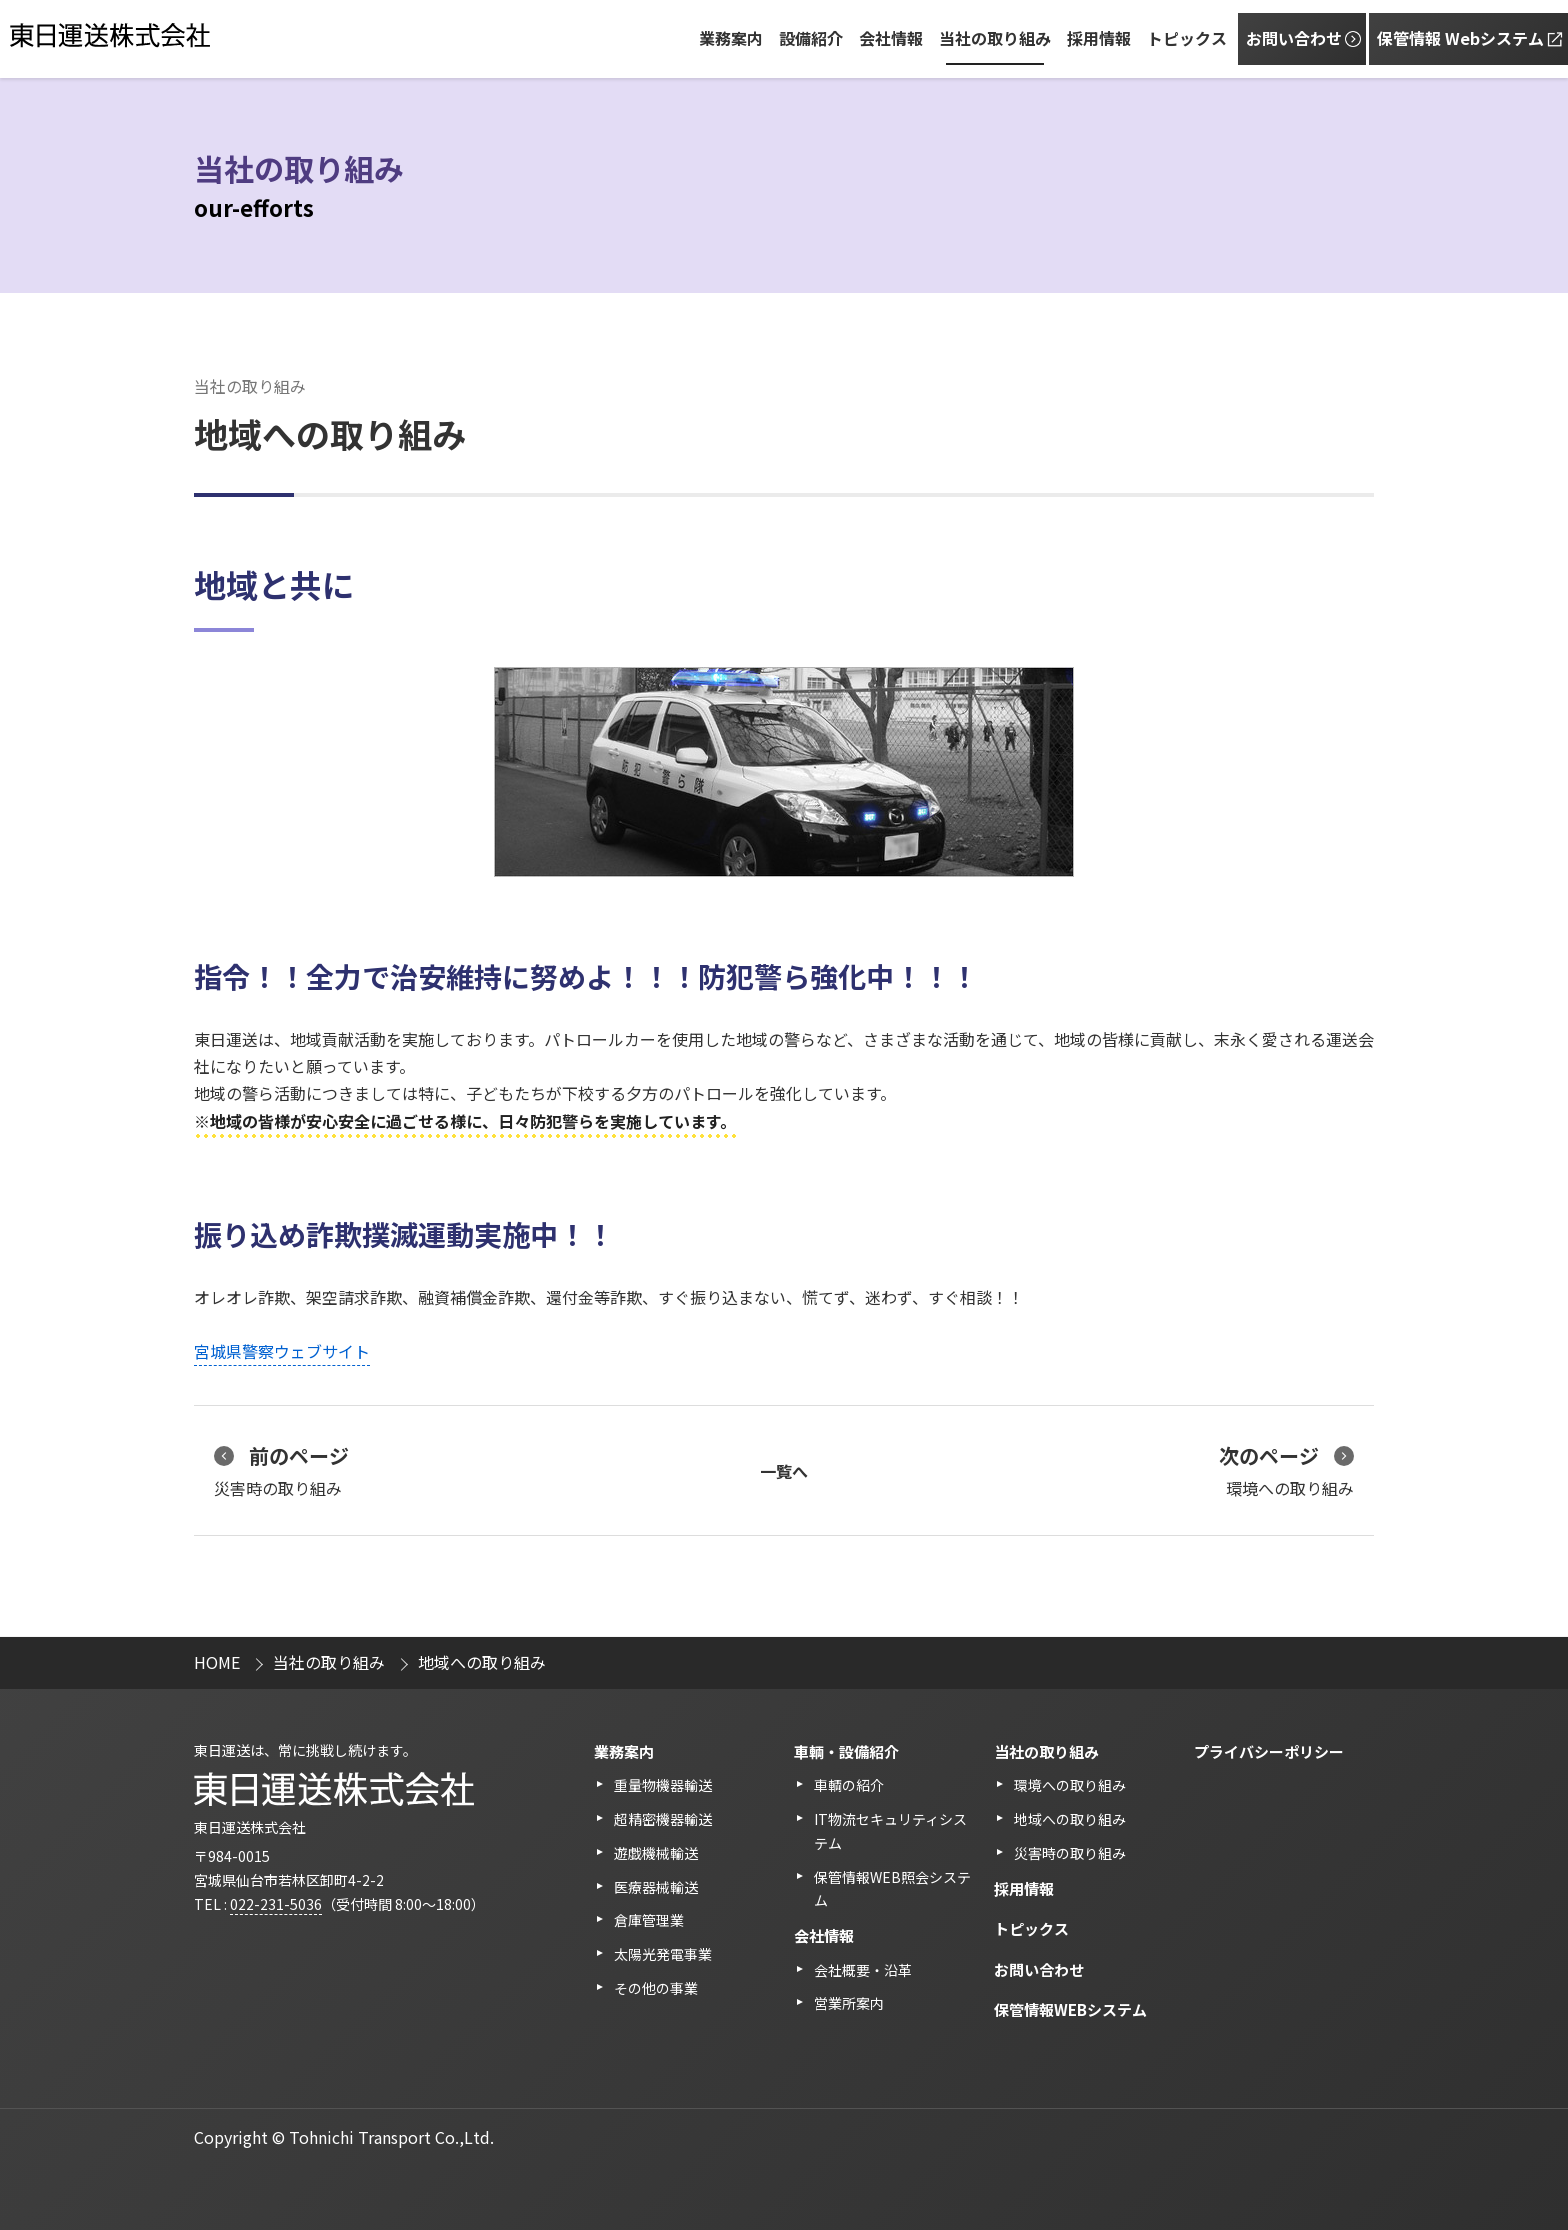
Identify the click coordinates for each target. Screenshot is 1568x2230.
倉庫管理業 (649, 1920)
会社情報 (891, 38)
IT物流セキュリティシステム (890, 1831)
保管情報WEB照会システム (892, 1889)
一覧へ (784, 1471)
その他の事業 (656, 1988)
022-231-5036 (276, 1904)
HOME (217, 1662)
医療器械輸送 (656, 1887)
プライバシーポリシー (1269, 1751)
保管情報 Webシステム (1460, 38)
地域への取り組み (1070, 1819)
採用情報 (1099, 38)
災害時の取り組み (281, 1470)
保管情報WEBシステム (1070, 2009)
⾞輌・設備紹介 (846, 1751)
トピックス (1187, 38)
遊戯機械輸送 (656, 1853)
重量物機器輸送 (663, 1785)
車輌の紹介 (849, 1785)
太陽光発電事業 (663, 1954)
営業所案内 (849, 2003)
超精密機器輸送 (663, 1819)
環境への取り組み (1286, 1470)
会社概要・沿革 (863, 1970)
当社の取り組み (995, 38)
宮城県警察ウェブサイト (282, 1351)
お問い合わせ (1294, 38)
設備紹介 (811, 38)
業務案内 (731, 38)
